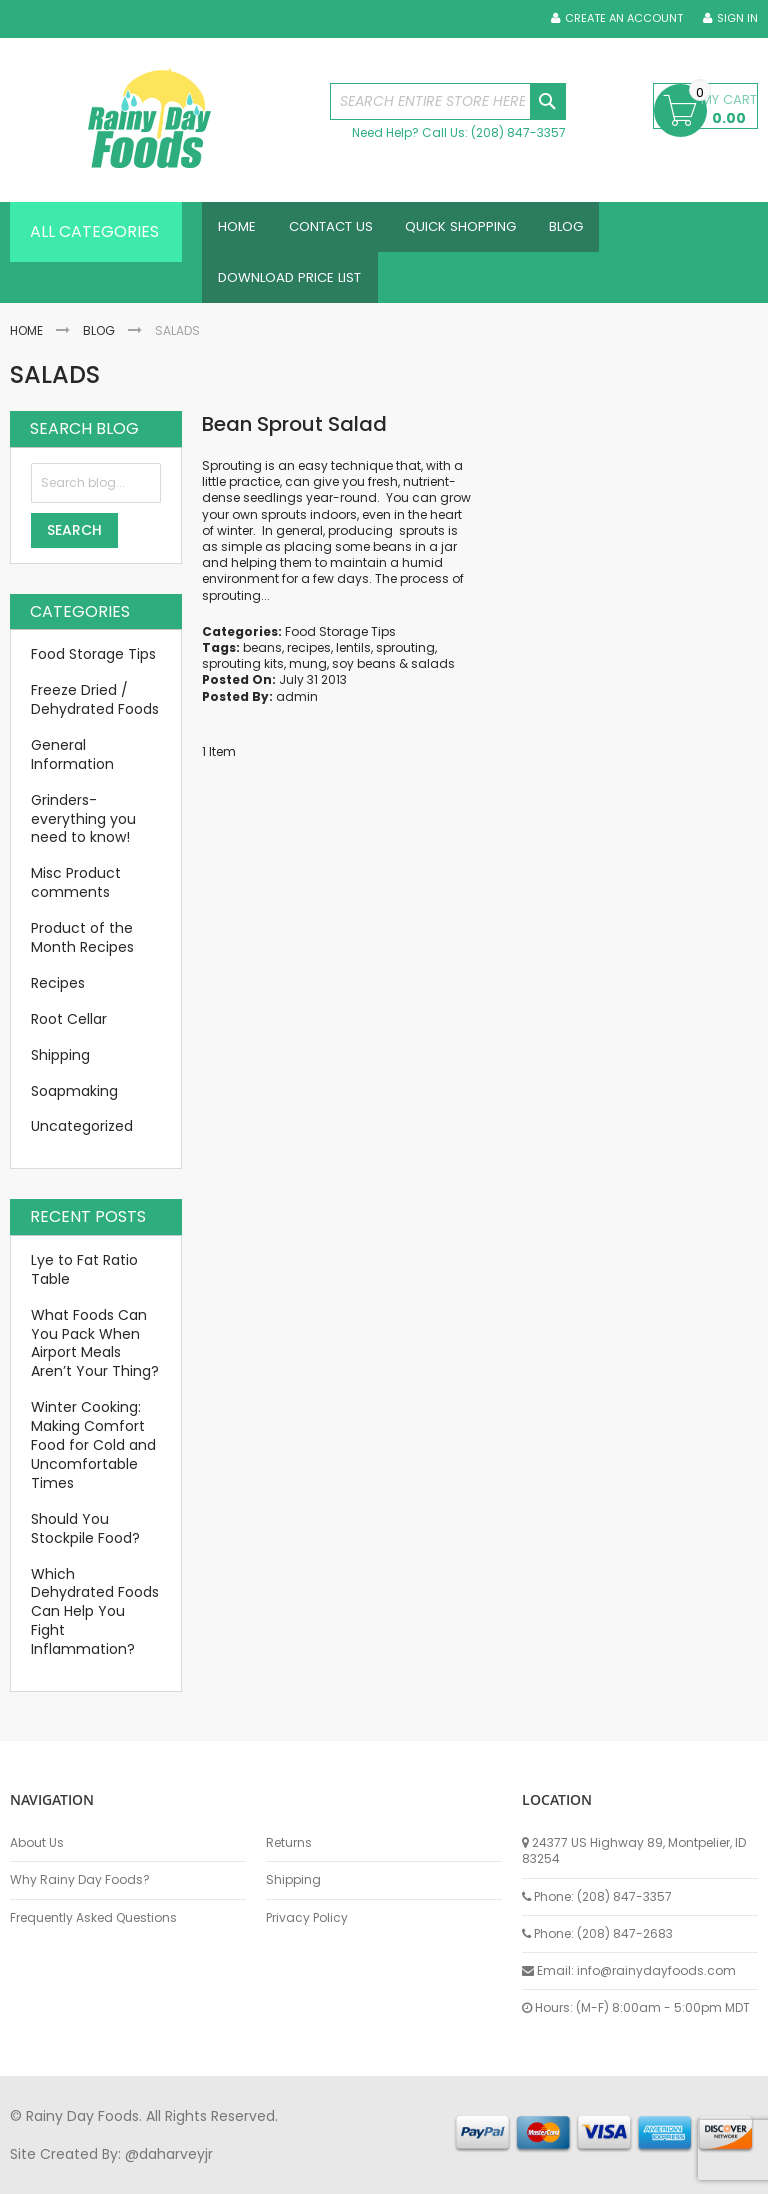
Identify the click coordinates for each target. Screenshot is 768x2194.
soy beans (364, 675)
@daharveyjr (169, 2154)
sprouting (405, 659)
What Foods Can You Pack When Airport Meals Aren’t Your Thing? (95, 1355)
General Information (72, 766)
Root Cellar (69, 1031)
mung (308, 675)
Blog (99, 341)
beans (262, 659)
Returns (289, 1843)
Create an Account (624, 18)
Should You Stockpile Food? (85, 1540)
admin (297, 707)
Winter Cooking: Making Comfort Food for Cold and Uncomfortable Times (93, 1457)
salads (433, 675)
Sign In (737, 18)
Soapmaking (74, 1102)
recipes (309, 659)
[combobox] (448, 101)
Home (26, 341)
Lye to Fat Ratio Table (84, 1281)
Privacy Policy (307, 1918)
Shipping (60, 1067)
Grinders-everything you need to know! (83, 831)
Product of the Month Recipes (82, 949)
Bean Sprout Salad (294, 436)
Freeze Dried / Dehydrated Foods (95, 711)
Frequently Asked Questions (93, 1918)
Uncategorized (82, 1138)
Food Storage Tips (340, 643)
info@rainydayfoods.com (656, 1970)
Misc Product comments (76, 894)
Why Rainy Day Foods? (80, 1880)
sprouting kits (243, 675)
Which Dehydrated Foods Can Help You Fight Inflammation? (95, 1623)
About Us (37, 1843)
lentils (353, 659)
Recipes (58, 995)
